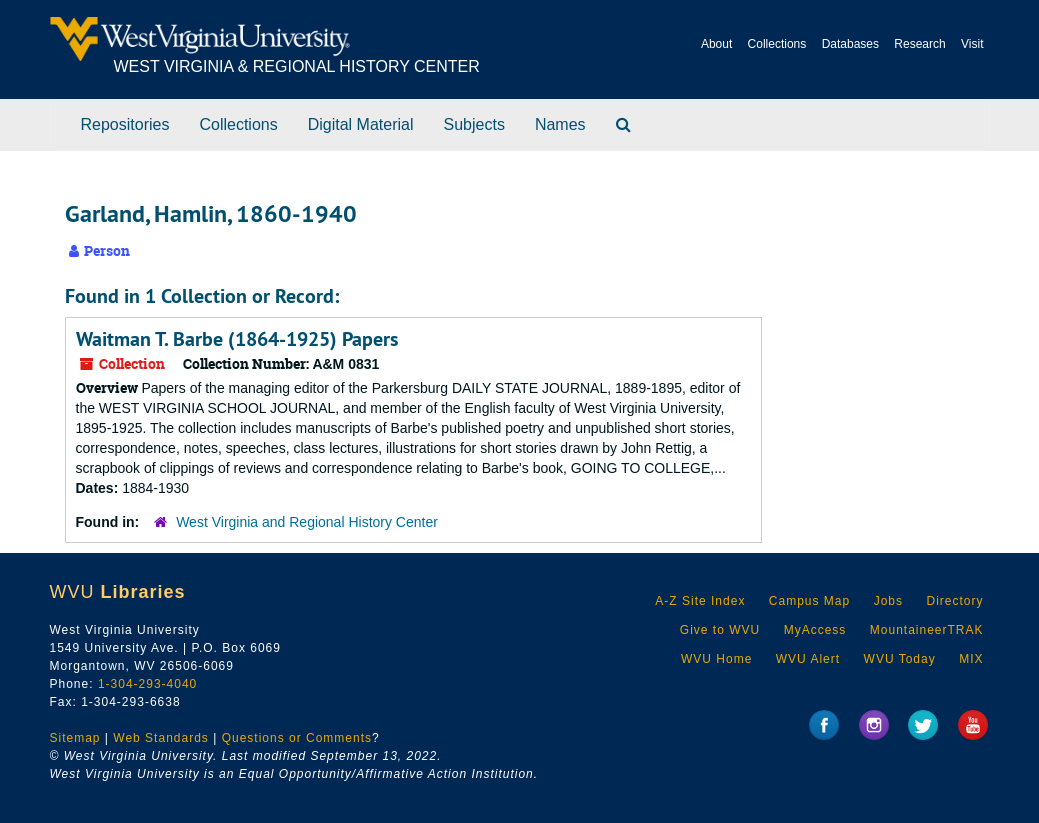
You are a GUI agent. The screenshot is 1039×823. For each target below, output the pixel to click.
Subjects (474, 124)
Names (560, 124)
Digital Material (361, 124)
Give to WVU (720, 630)
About (716, 44)
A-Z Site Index (700, 601)
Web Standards (161, 738)
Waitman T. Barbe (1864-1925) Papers (237, 339)
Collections (777, 44)
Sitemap (75, 738)
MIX (971, 659)
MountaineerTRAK (927, 630)
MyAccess (815, 630)
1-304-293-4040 (147, 684)
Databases (850, 44)
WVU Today (900, 659)
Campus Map (809, 601)
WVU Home (716, 659)
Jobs (888, 601)
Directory (954, 601)
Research (919, 44)
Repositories (125, 124)
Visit (972, 44)
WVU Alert (808, 659)
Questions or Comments (297, 738)
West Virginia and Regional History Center (307, 522)
